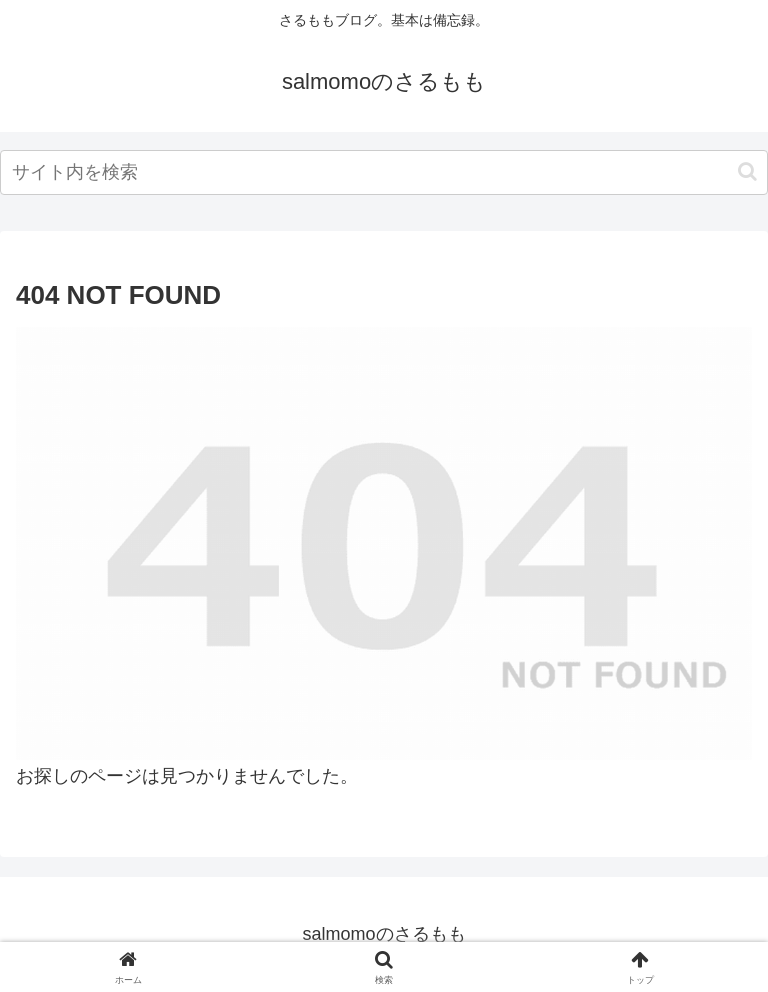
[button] (747, 171)
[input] (384, 172)
